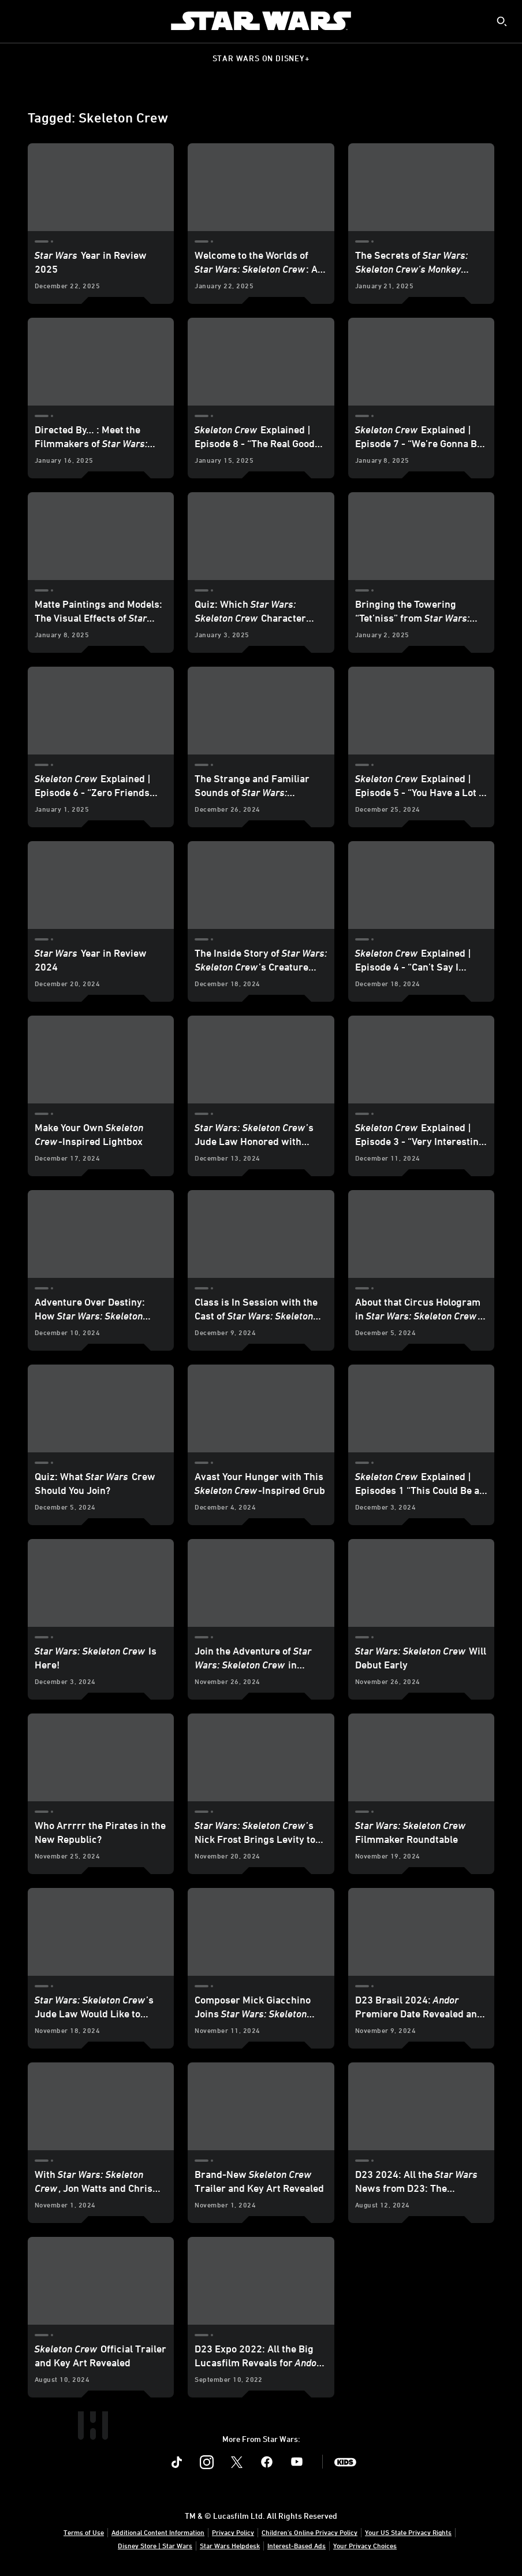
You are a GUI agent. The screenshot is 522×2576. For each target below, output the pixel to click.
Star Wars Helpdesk (230, 2545)
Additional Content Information (157, 2532)
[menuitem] (18, 21)
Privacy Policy (233, 2532)
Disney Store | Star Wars (155, 2545)
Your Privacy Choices (365, 2545)
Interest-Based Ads (296, 2545)
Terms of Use (84, 2532)
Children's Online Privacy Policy (309, 2532)
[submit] (502, 21)
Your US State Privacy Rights (408, 2532)
